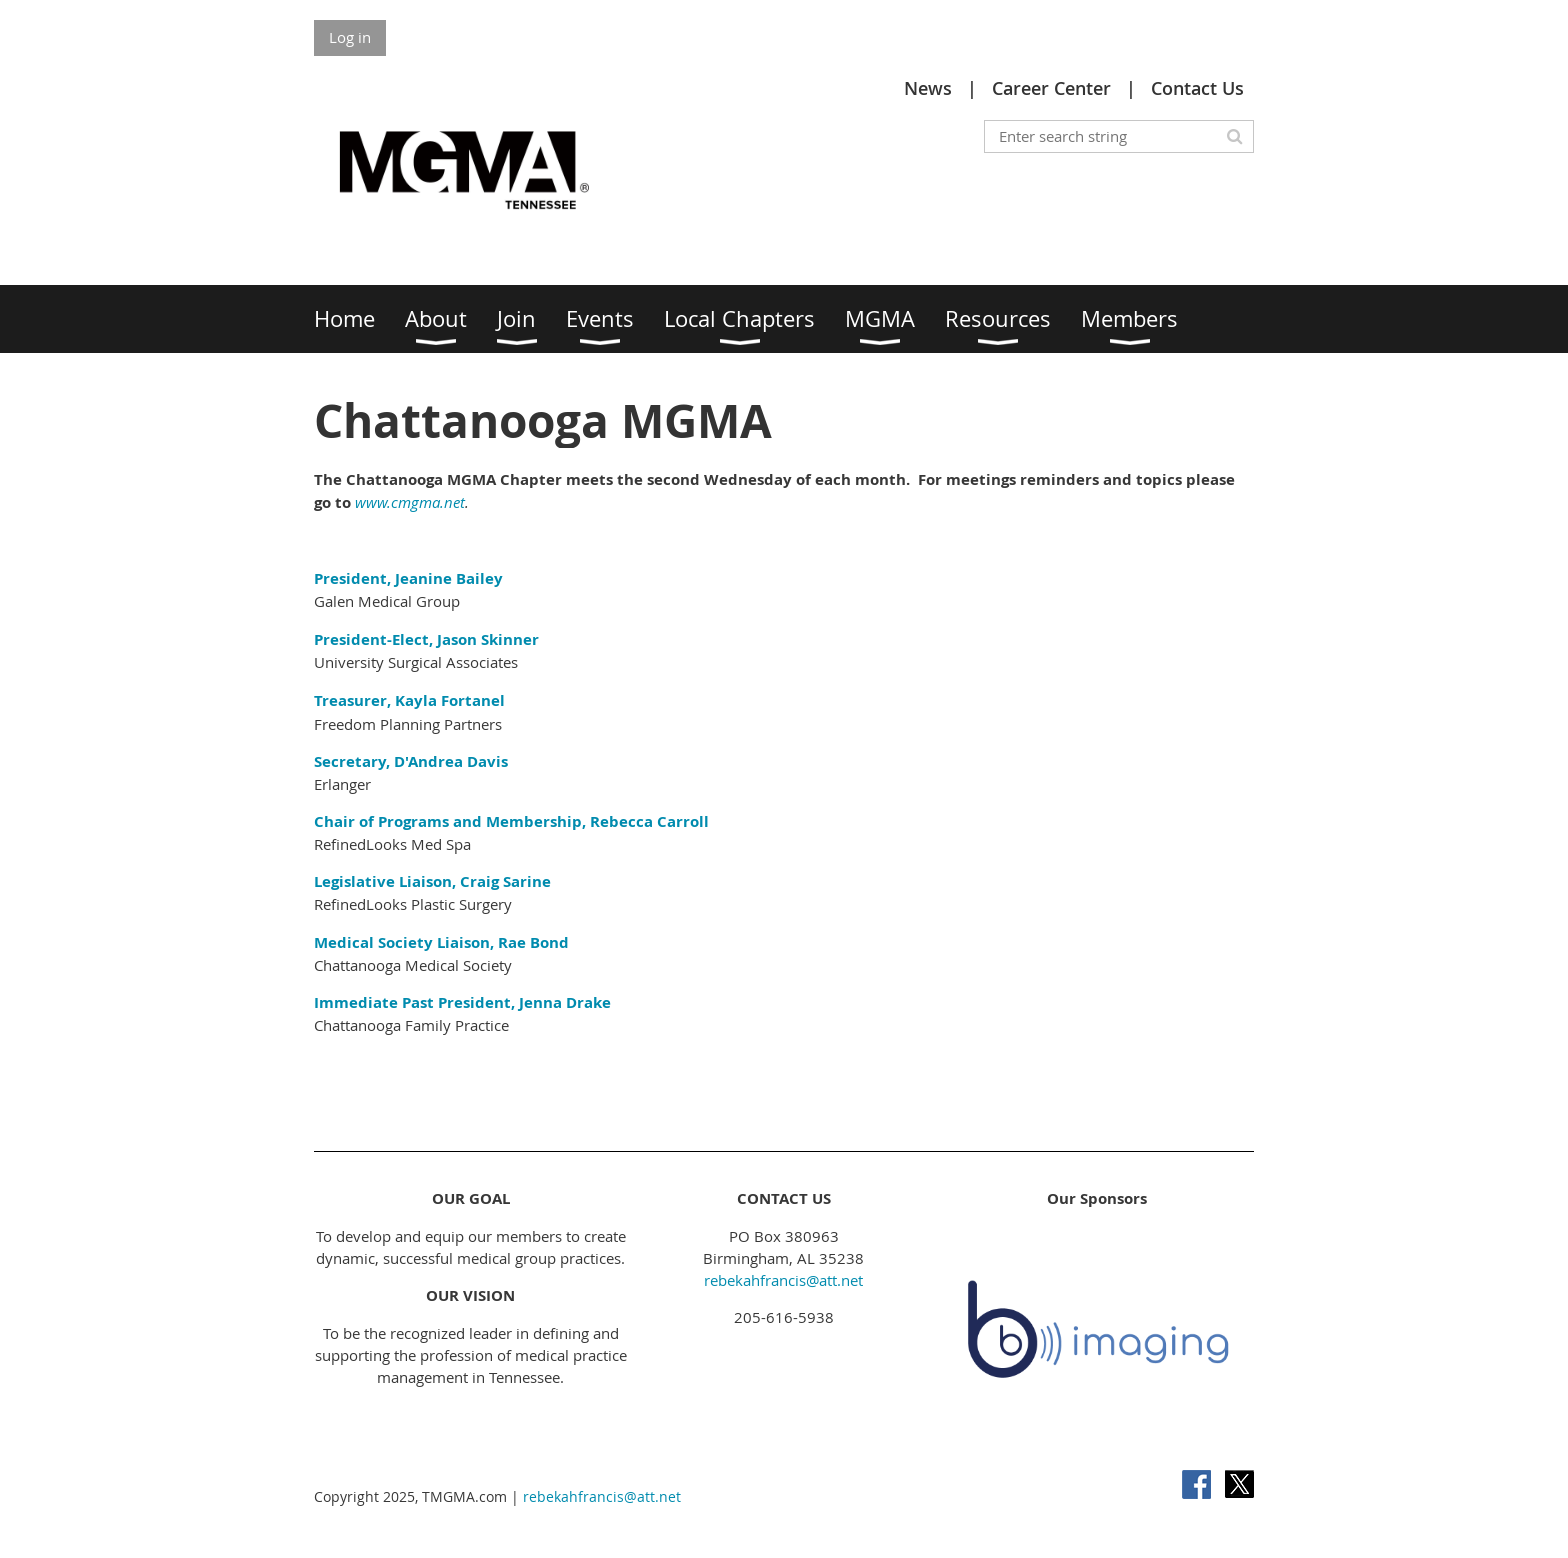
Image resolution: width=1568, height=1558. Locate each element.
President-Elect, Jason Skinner (426, 639)
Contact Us (1197, 88)
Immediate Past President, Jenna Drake (462, 1002)
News (928, 88)
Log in (350, 37)
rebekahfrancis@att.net (783, 1280)
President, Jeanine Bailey (410, 578)
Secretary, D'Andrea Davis (411, 761)
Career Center (1051, 88)
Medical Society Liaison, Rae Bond (441, 942)
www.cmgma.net (410, 502)
